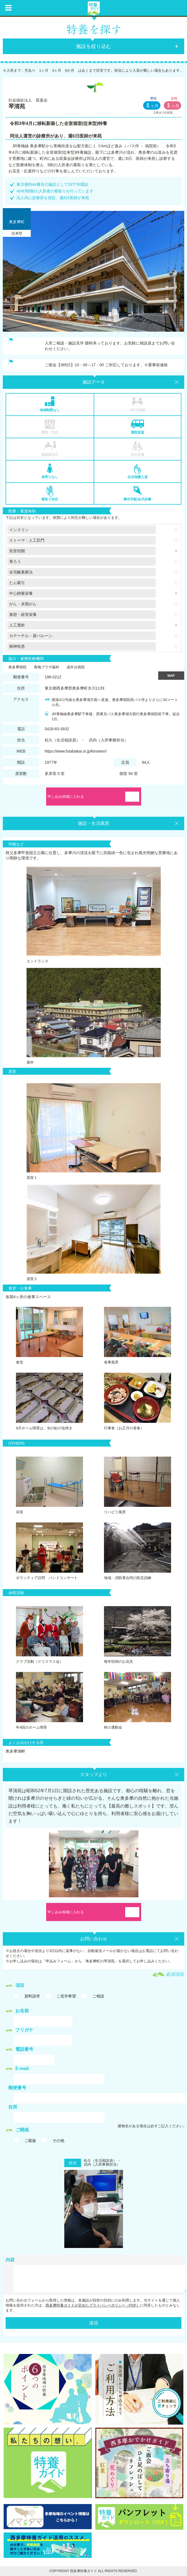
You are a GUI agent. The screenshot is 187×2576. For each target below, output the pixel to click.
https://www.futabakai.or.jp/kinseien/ (76, 751)
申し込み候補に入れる (66, 796)
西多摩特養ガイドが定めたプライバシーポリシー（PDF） (93, 2305)
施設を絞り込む (93, 46)
